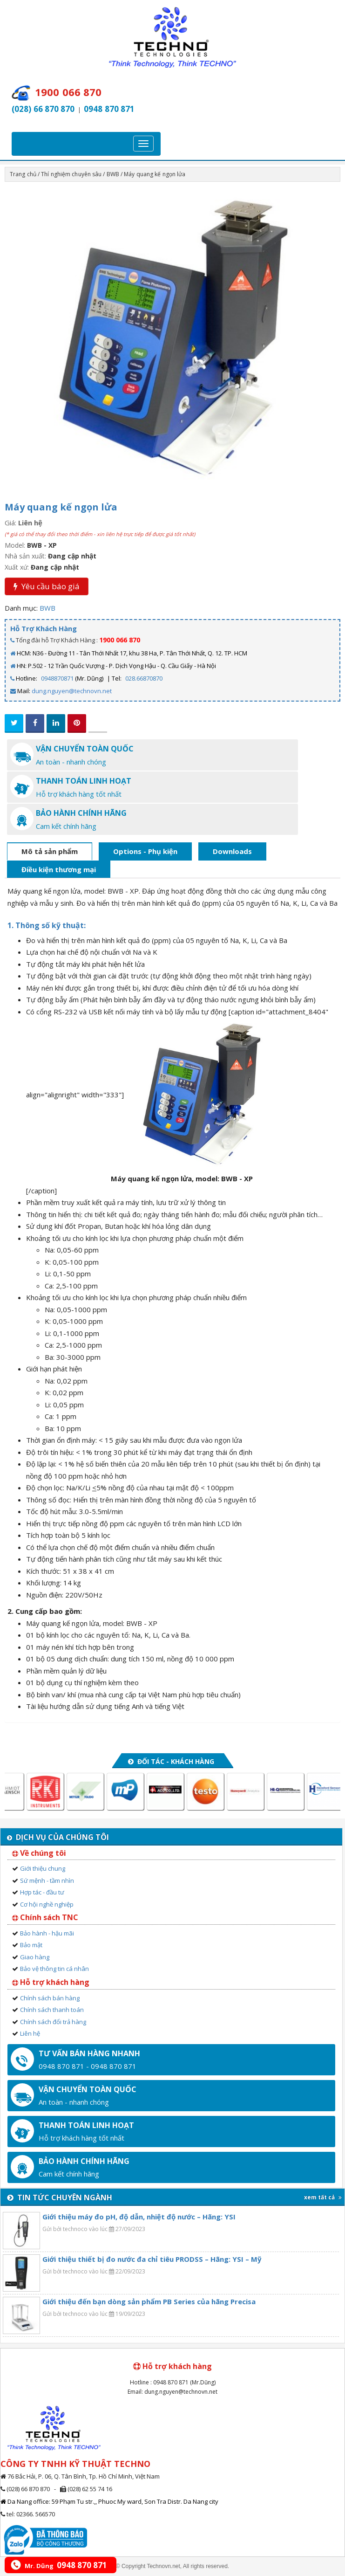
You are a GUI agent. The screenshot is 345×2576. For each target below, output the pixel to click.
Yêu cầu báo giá (47, 586)
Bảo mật (31, 1945)
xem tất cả (323, 2197)
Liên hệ (30, 2033)
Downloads (232, 851)
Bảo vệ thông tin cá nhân (54, 1968)
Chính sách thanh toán (52, 2009)
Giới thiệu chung (42, 1868)
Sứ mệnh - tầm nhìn (47, 1880)
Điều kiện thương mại (58, 869)
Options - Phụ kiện (145, 851)
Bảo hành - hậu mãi (47, 1933)
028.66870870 (143, 678)
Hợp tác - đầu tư (42, 1892)
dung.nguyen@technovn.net (72, 691)
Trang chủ (23, 174)
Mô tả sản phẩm (49, 851)
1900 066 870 (119, 639)
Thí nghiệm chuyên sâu (71, 174)
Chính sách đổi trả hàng (53, 2022)
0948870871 (57, 678)
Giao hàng (34, 1957)
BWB (113, 174)
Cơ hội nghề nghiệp (47, 1904)
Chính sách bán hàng (50, 1998)
